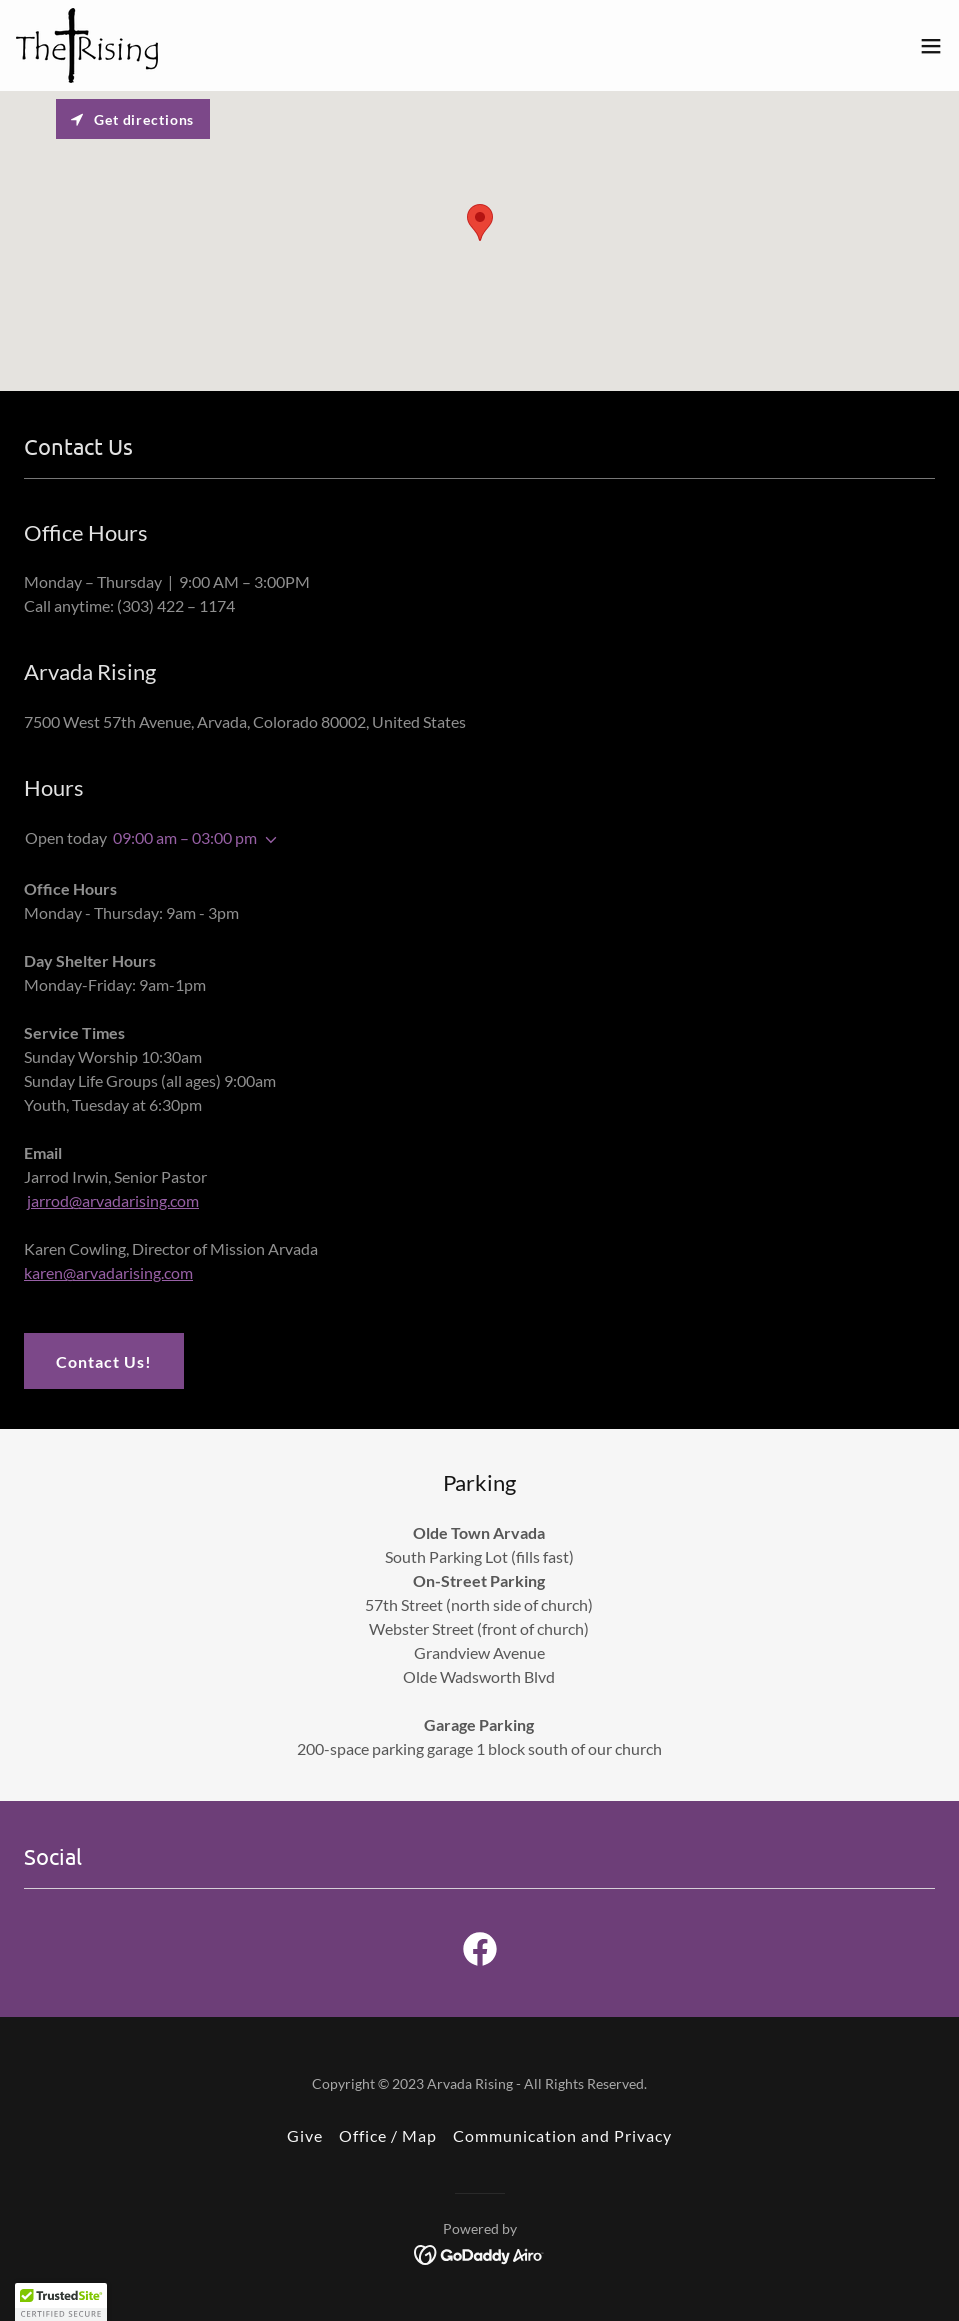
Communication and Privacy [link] (562, 2135)
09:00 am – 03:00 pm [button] (185, 837)
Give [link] (305, 2135)
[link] (87, 45)
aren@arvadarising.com (112, 1272)
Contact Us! (104, 1361)
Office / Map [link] (388, 2135)
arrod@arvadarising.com (115, 1200)
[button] (931, 46)
